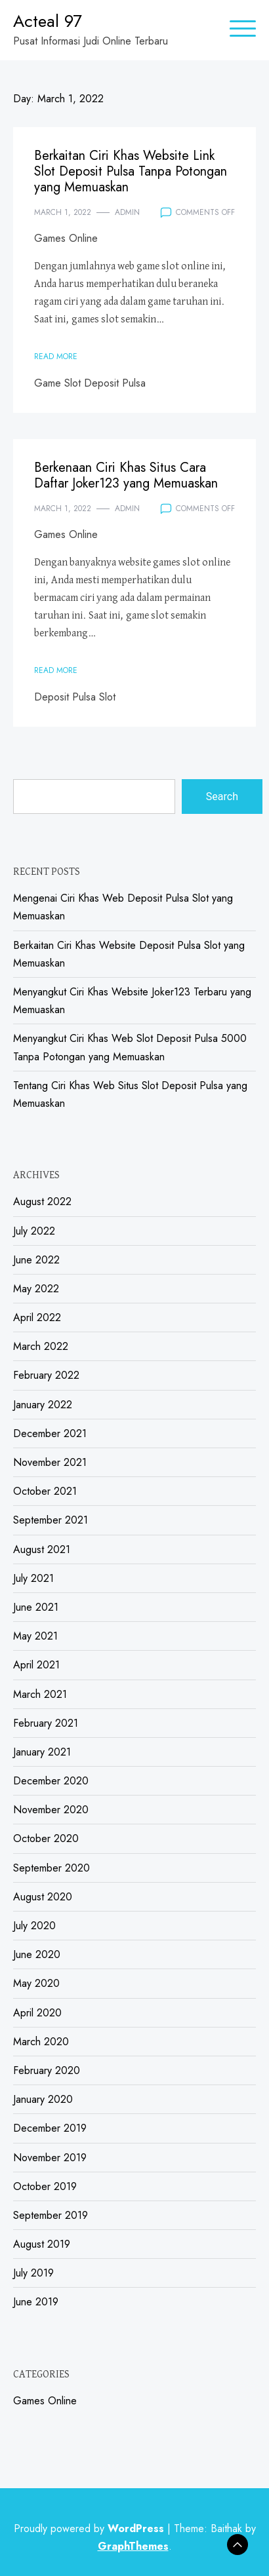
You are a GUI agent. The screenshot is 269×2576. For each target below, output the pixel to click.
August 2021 (41, 1549)
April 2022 (37, 1317)
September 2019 (50, 2215)
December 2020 (51, 1780)
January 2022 (42, 1404)
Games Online (66, 238)
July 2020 (34, 1925)
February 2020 (46, 2070)
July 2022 (34, 1231)
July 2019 (33, 2272)
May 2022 (36, 1288)
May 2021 (35, 1636)
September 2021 (50, 1520)
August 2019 (41, 2244)
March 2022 (40, 1346)
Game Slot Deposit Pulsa (90, 383)
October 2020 (46, 1838)
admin (127, 212)
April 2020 (37, 2012)
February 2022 (46, 1375)
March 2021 (40, 1694)
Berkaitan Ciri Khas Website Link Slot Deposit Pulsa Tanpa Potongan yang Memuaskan (130, 171)
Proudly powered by (90, 2528)
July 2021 (33, 1578)
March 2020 (41, 2041)
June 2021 (35, 1607)
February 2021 (45, 1723)
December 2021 (50, 1433)
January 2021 (42, 1751)
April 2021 (36, 1664)
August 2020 (42, 1896)
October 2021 (45, 1491)
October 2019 (45, 2186)
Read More (55, 356)
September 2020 (51, 1867)
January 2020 (43, 2099)
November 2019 (50, 2157)
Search (222, 796)
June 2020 (36, 1954)
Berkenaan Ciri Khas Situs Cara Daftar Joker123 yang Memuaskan (126, 475)
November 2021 (50, 1462)
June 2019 (35, 2301)
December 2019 (50, 2128)
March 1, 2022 (62, 212)
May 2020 (36, 1983)
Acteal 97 (47, 21)
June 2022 (36, 1259)
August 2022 (42, 1201)
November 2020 (51, 1809)
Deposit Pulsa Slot (74, 696)
